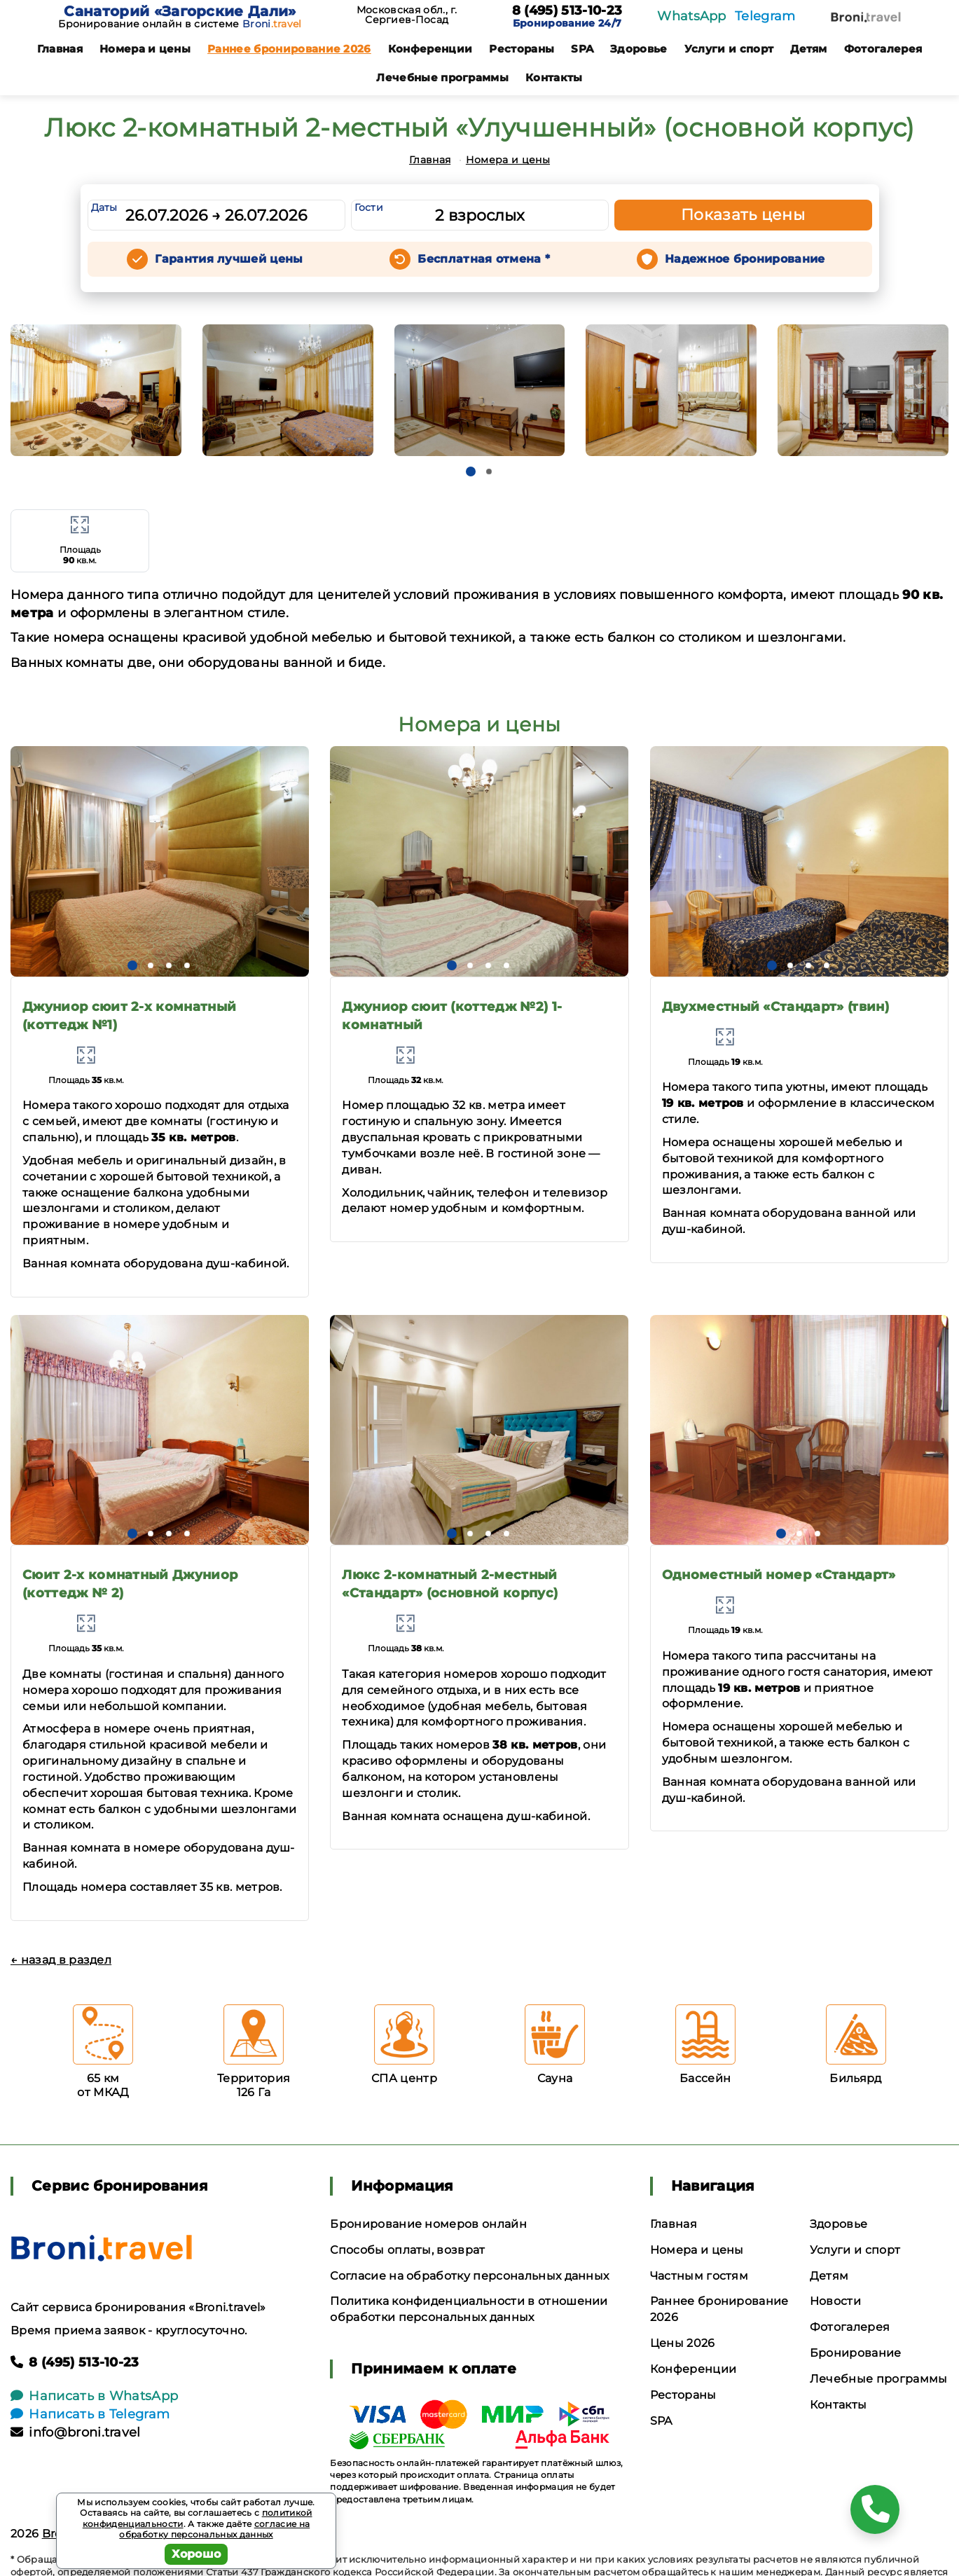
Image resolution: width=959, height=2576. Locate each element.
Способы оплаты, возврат (407, 2250)
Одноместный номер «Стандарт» (779, 1575)
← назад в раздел (61, 1960)
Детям (808, 48)
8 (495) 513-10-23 (567, 11)
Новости (835, 2301)
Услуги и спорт (728, 48)
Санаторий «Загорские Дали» (180, 11)
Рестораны (521, 48)
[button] (471, 471)
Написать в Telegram (90, 2414)
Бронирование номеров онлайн (428, 2224)
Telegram (765, 16)
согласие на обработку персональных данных (214, 2529)
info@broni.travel (76, 2432)
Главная (60, 48)
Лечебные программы (442, 77)
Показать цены (743, 214)
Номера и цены (145, 48)
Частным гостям (699, 2275)
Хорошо (196, 2554)
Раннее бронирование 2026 (289, 48)
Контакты (554, 77)
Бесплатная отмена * (484, 259)
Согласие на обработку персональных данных (469, 2275)
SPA (582, 48)
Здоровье (639, 48)
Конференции (430, 48)
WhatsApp (691, 16)
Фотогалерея (883, 48)
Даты (104, 207)
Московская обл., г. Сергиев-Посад (407, 15)
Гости (369, 207)
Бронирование (856, 2353)
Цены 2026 (682, 2343)
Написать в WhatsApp (94, 2396)
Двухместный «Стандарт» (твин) (775, 1006)
